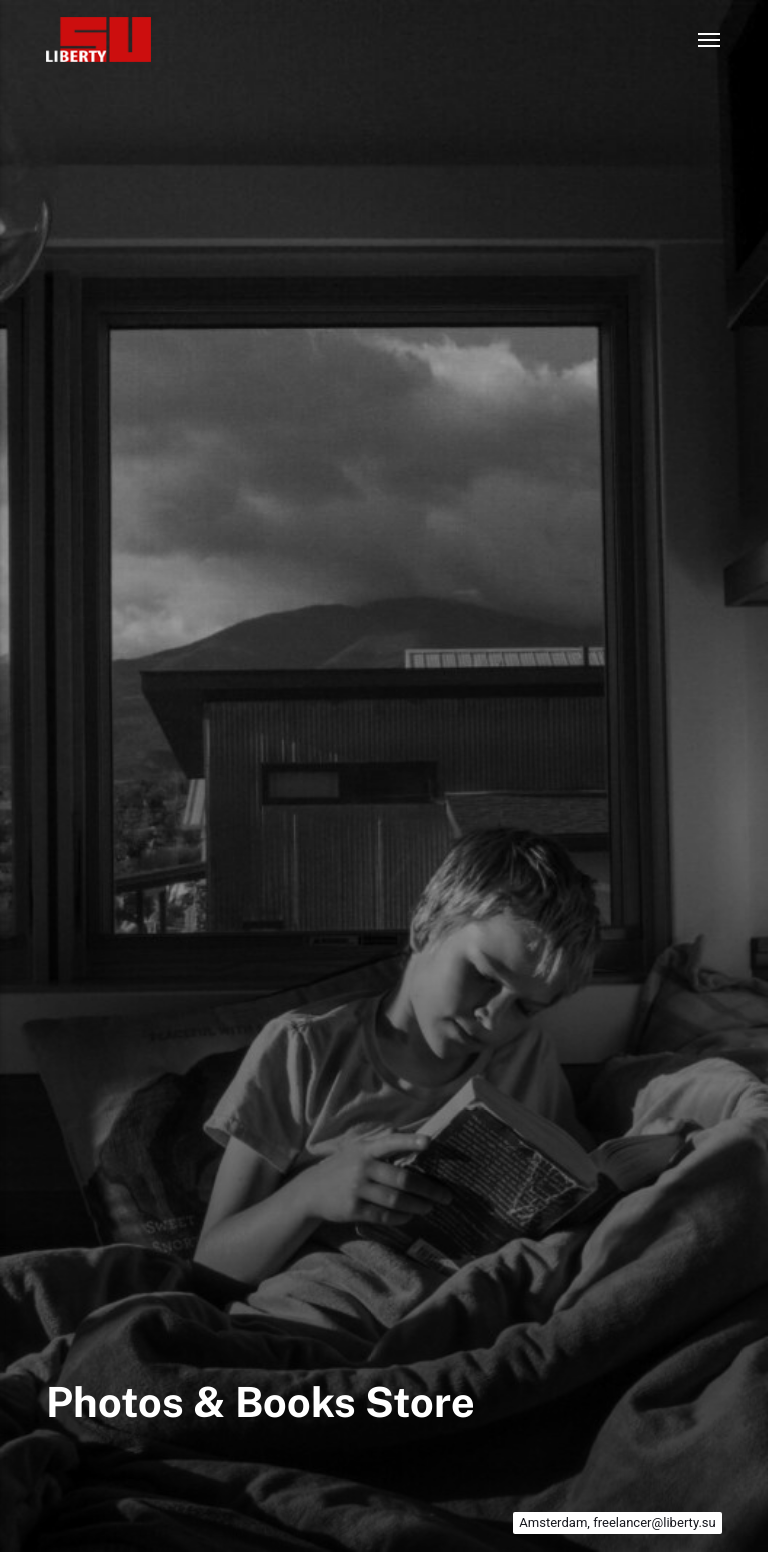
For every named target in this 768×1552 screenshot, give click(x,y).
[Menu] (710, 40)
